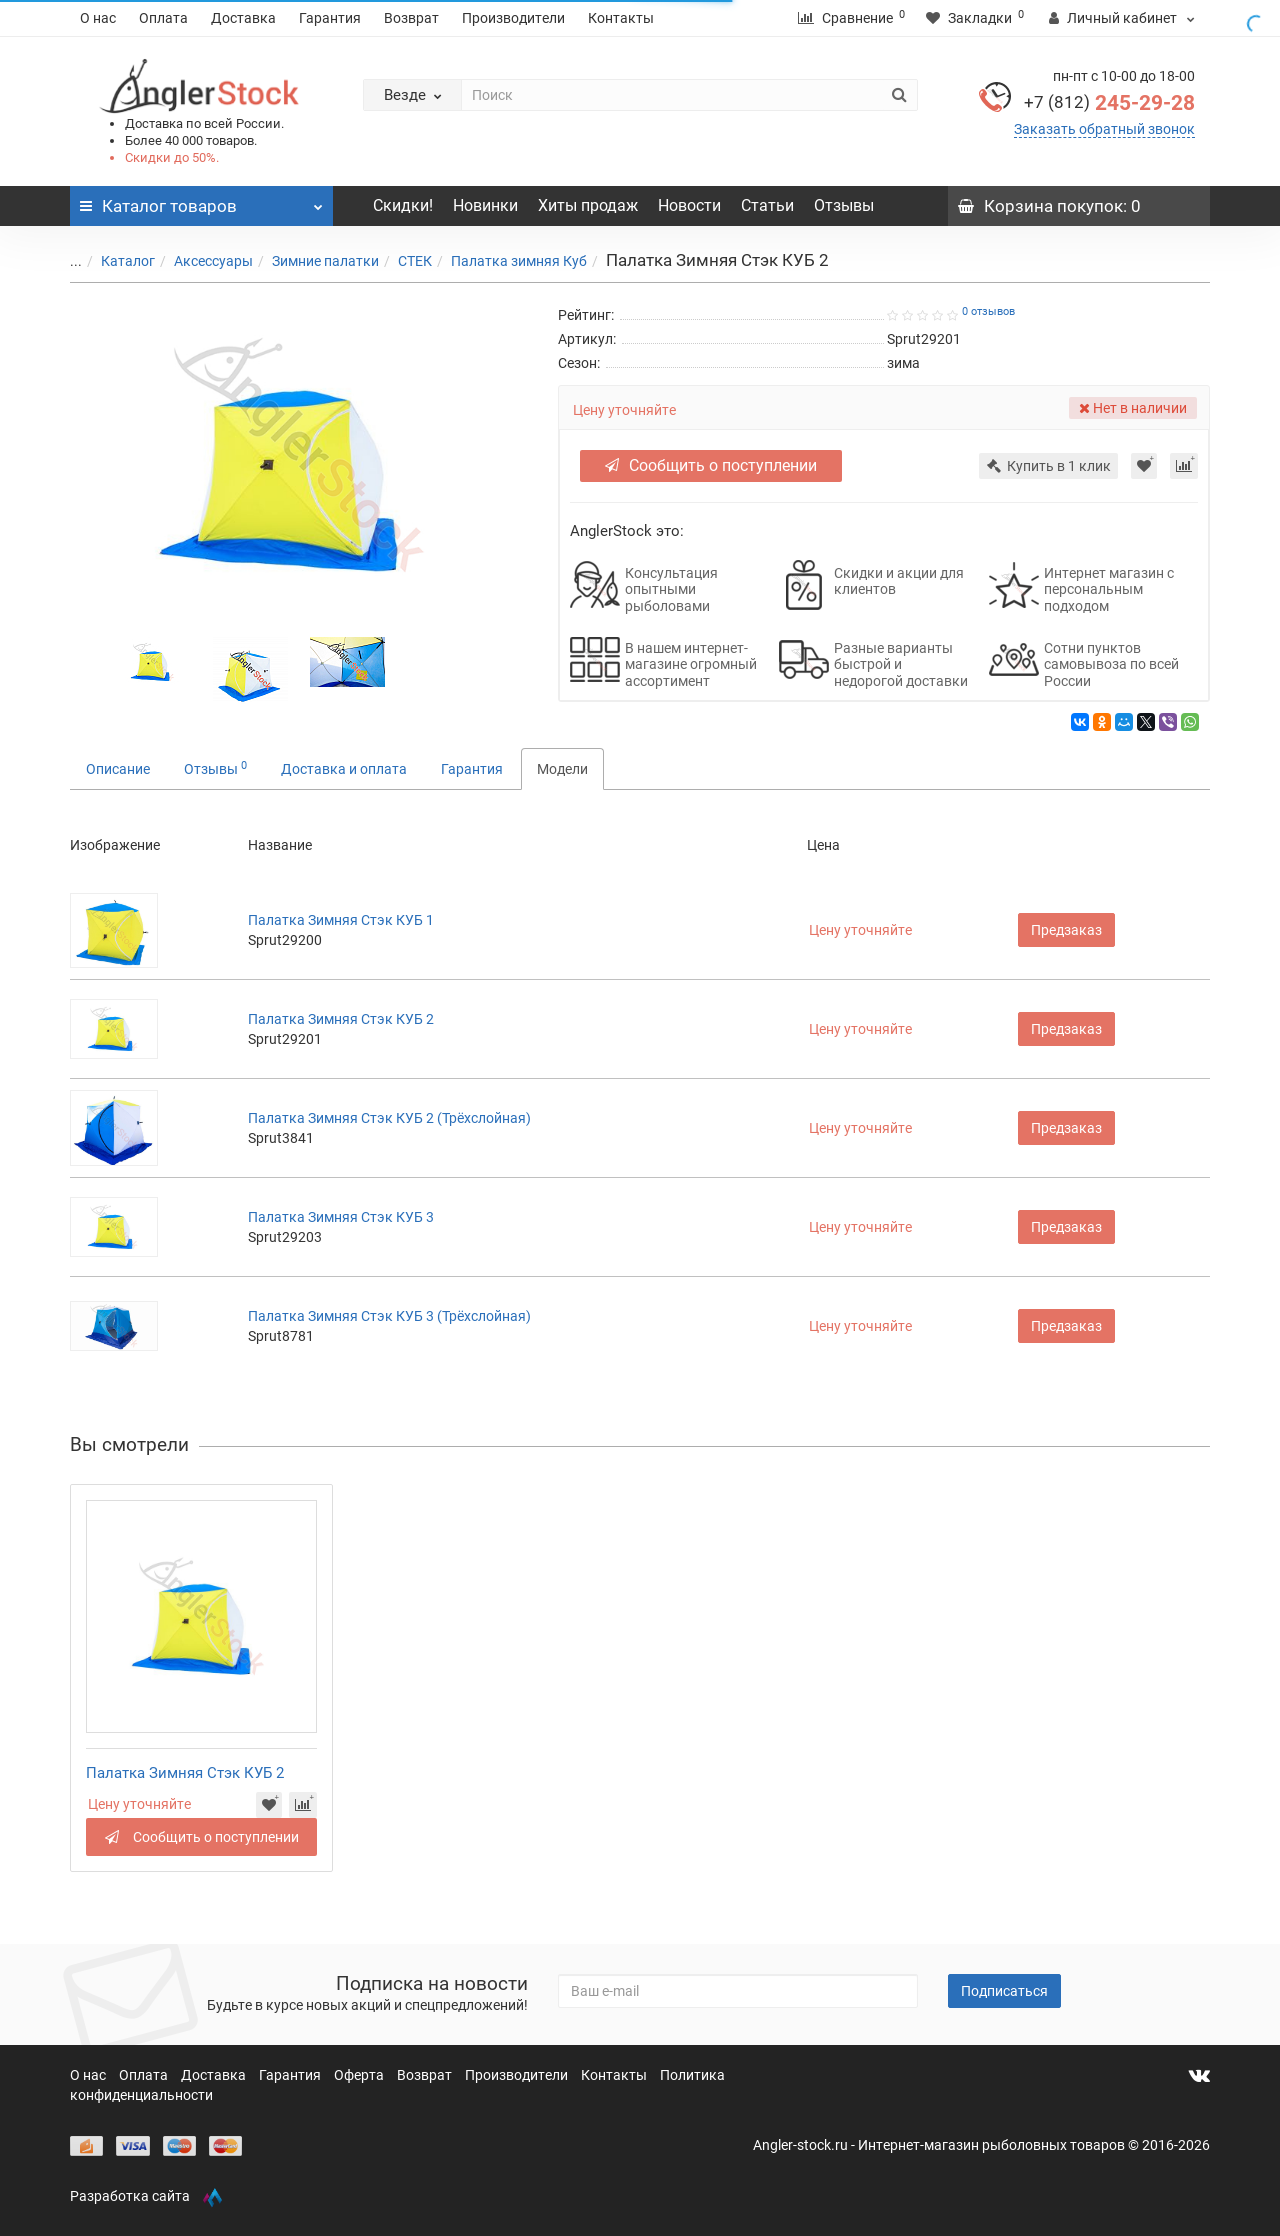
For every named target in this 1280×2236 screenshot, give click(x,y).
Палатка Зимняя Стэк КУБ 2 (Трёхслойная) (389, 1118)
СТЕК (403, 261)
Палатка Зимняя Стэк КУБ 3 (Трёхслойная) (389, 1316)
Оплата (163, 18)
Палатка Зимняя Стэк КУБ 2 (341, 1019)
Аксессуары (201, 261)
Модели (562, 769)
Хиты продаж (588, 205)
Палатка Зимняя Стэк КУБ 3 (341, 1217)
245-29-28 (1109, 103)
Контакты (621, 18)
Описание (118, 769)
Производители (513, 18)
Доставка (243, 18)
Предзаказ (1066, 930)
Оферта (360, 2075)
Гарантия (330, 18)
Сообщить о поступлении (711, 465)
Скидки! (403, 205)
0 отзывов (988, 311)
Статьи (767, 205)
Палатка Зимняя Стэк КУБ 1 (341, 920)
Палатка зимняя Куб (507, 261)
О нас (98, 18)
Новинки (485, 205)
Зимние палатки (313, 261)
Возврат (411, 18)
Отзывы (844, 205)
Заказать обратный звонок (1104, 129)
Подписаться (1004, 1991)
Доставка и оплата (344, 769)
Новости (689, 205)
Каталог (116, 261)
